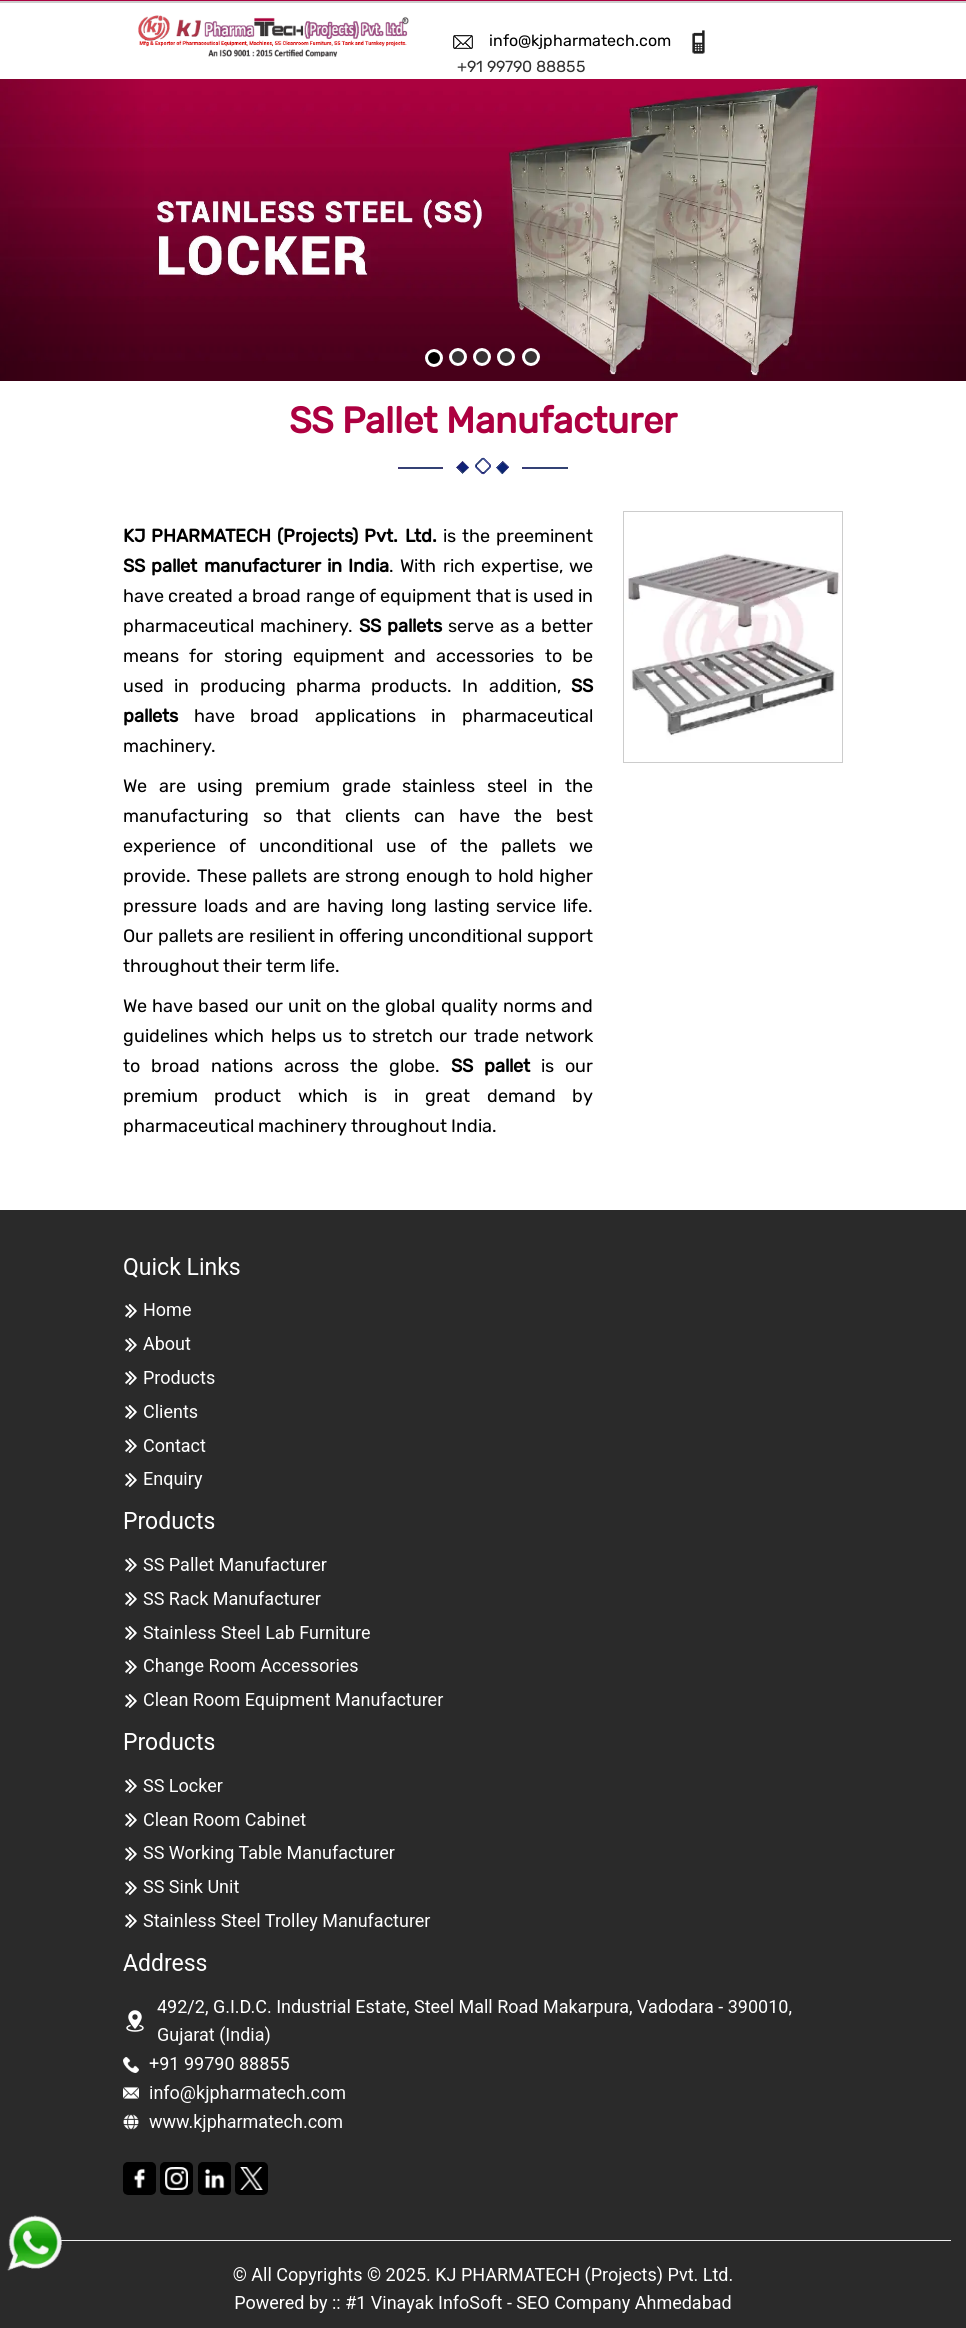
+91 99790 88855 (521, 66)
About (167, 1343)
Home (167, 1309)
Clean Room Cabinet (224, 1819)
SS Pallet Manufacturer (235, 1564)
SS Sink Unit (191, 1886)
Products (179, 1377)
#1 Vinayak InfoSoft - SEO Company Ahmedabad (538, 2302)
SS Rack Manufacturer (232, 1598)
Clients (170, 1411)
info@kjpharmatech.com (580, 40)
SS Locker (183, 1785)
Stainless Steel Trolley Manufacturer (286, 1920)
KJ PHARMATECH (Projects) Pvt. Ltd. (584, 2274)
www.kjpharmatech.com (246, 2121)
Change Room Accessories (251, 1665)
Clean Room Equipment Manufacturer (293, 1699)
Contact (174, 1445)
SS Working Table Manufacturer (269, 1852)
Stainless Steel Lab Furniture (257, 1632)
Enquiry (172, 1478)
